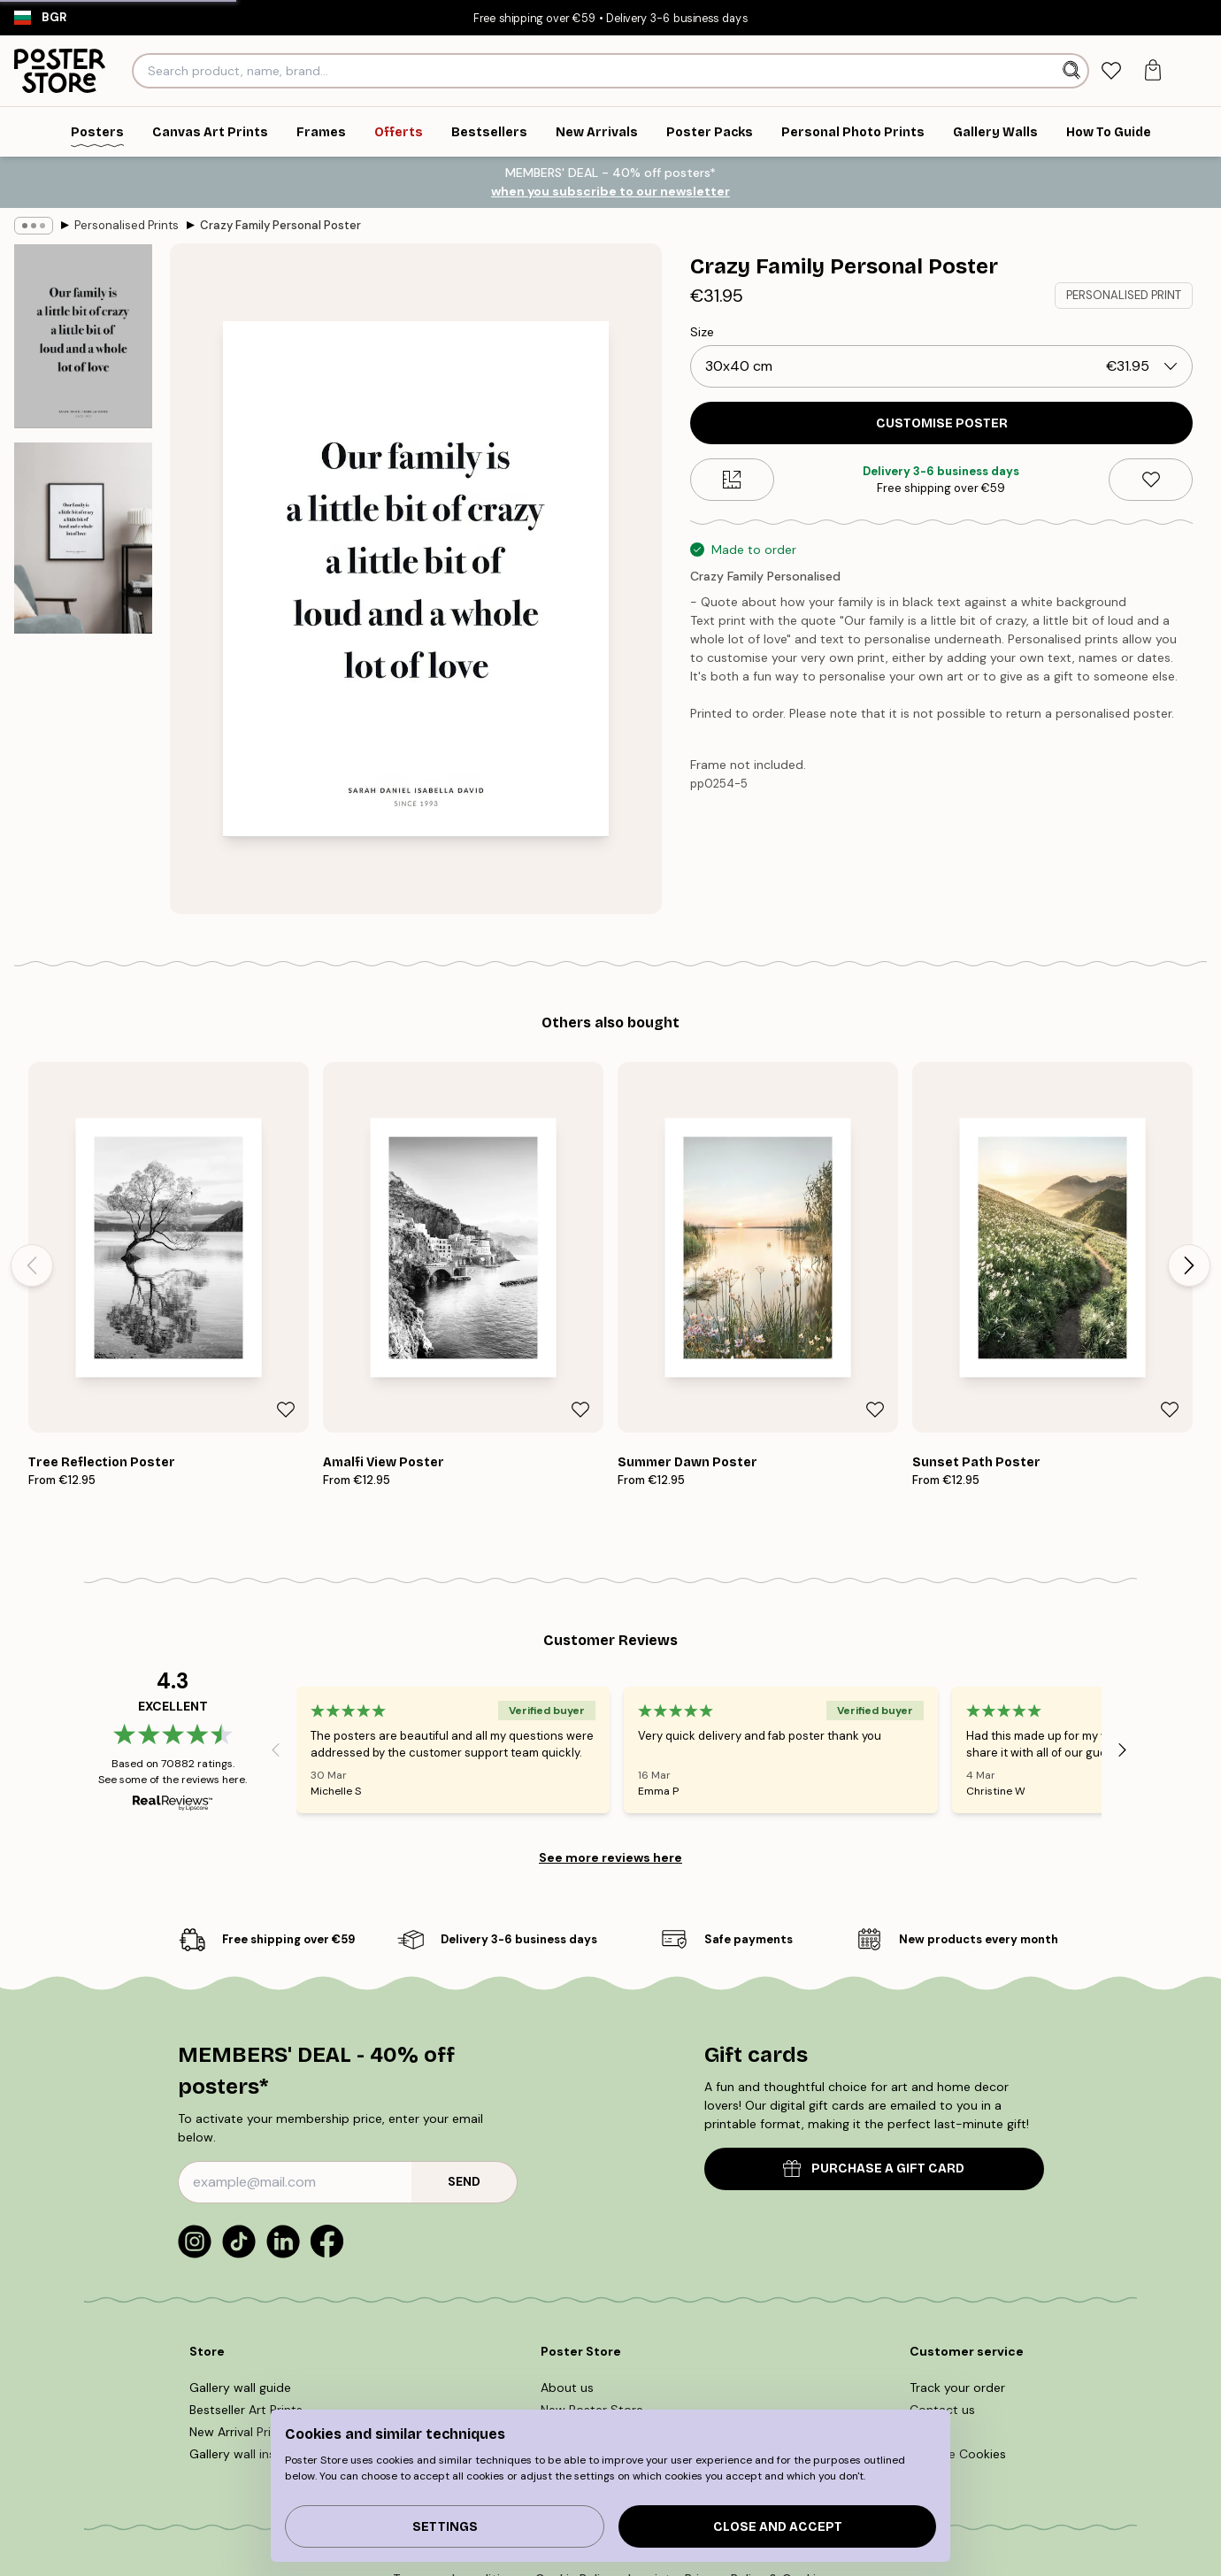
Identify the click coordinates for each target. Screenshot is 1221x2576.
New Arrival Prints (239, 2432)
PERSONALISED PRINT (1123, 295)
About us (567, 2387)
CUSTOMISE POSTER (942, 423)
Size (702, 332)
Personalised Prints (126, 225)
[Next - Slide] (1189, 1265)
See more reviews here (610, 1857)
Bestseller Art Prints (246, 2410)
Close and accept (777, 2526)
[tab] (1111, 71)
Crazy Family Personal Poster (280, 225)
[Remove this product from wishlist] (1151, 479)
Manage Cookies (958, 2454)
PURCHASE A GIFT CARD (873, 2168)
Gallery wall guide (240, 2387)
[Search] (1073, 70)
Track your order (957, 2387)
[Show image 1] (83, 336)
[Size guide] (732, 479)
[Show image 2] (83, 538)
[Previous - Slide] (32, 1265)
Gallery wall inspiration (254, 2454)
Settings (445, 2526)
